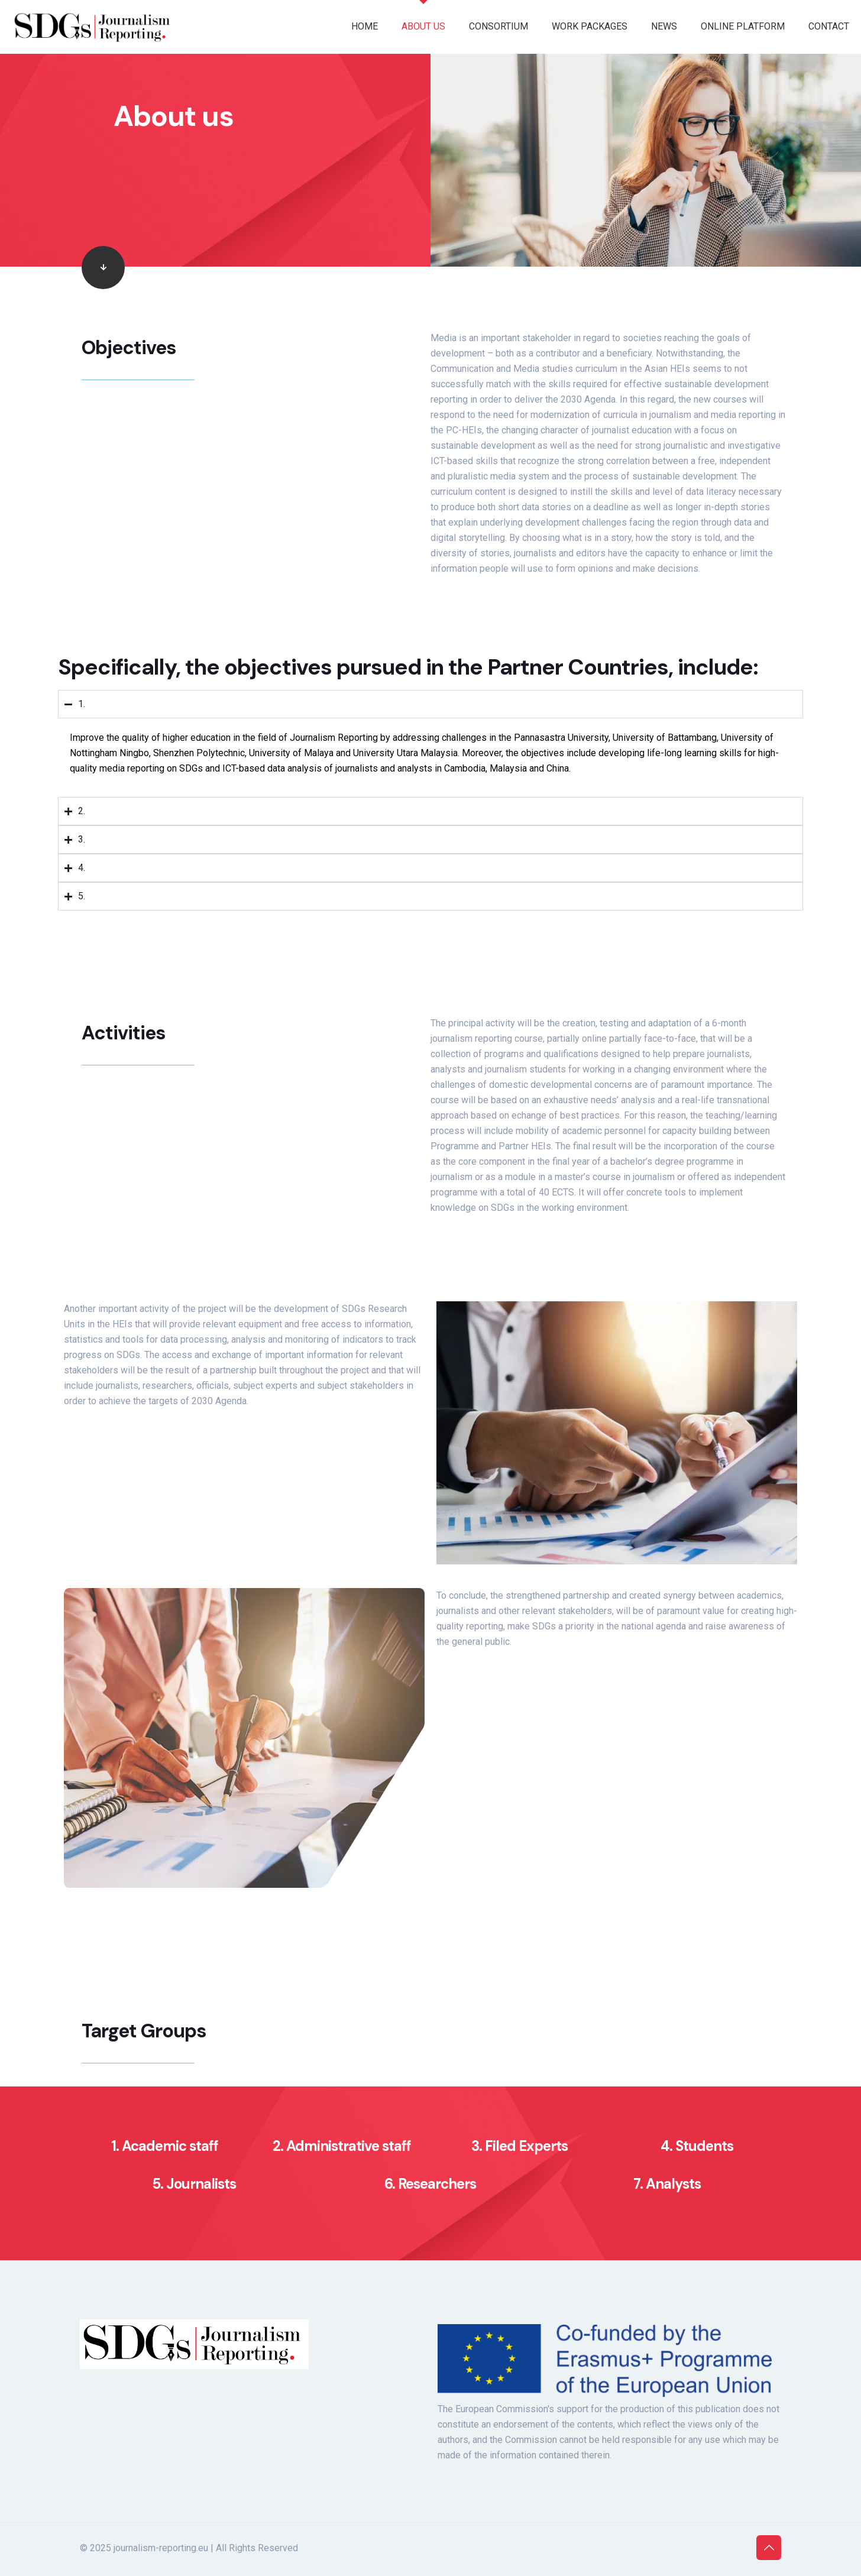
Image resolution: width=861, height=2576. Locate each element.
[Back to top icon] (768, 2547)
